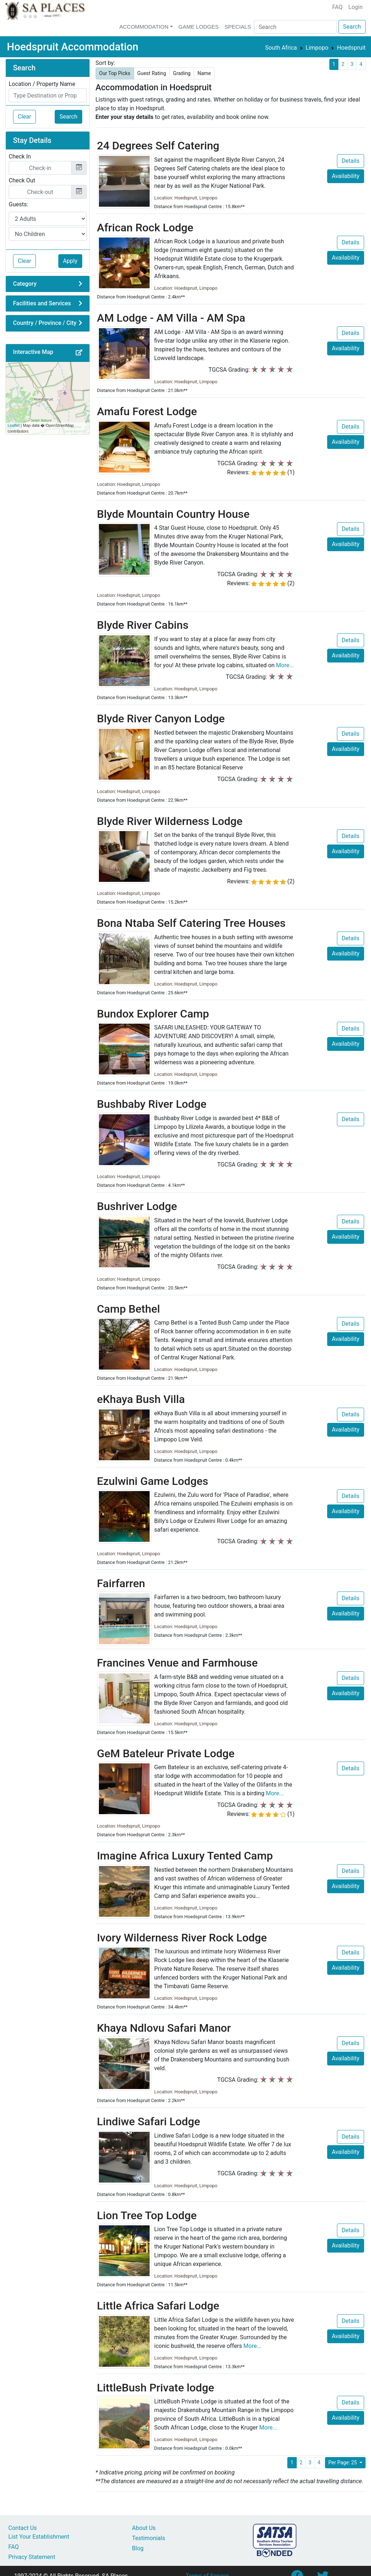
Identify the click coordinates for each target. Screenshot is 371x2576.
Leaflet (14, 425)
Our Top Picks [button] (114, 73)
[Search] (295, 27)
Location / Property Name (42, 83)
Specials (237, 27)
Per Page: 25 (343, 2462)
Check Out (22, 180)
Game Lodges (199, 27)
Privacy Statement (31, 2557)
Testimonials (148, 2538)
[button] (79, 352)
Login (356, 7)
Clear (24, 116)
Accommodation (143, 27)
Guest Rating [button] (151, 73)
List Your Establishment (38, 2536)
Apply (70, 260)
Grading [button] (182, 73)
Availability (345, 176)
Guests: (18, 204)
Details (350, 160)
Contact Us (22, 2528)
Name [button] (204, 73)
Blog (137, 2548)
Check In (20, 156)
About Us (143, 2528)
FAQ (337, 7)
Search (352, 26)
